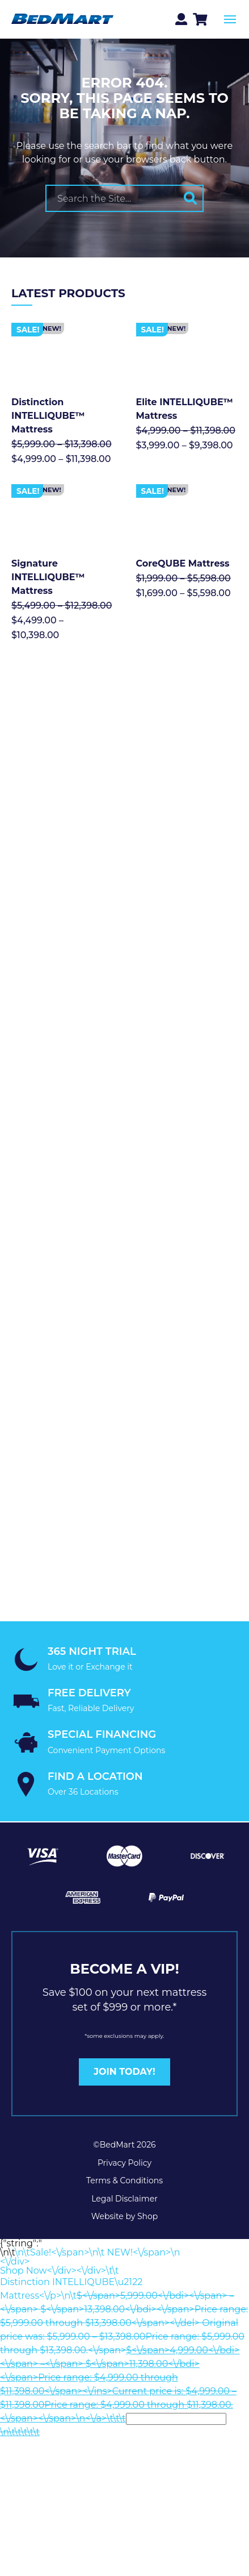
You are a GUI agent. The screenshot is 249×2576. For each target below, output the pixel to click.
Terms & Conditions (124, 2180)
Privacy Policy (124, 2163)
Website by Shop (124, 2216)
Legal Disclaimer (124, 2199)
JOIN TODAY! (124, 2071)
